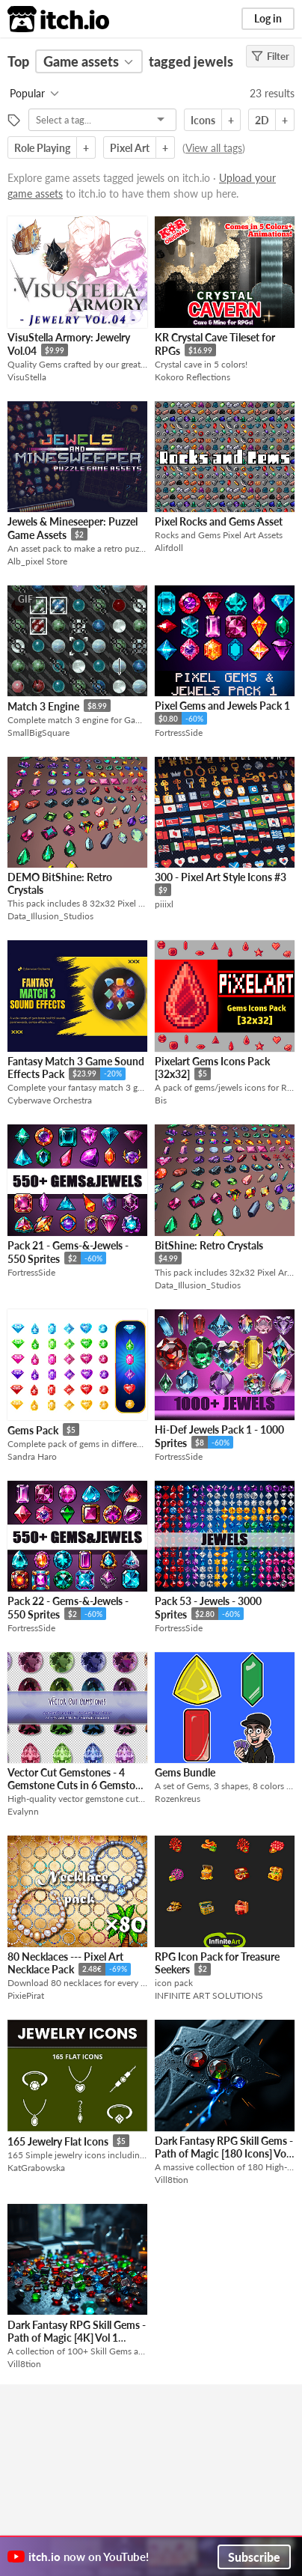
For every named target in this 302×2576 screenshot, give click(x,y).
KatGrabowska (36, 2167)
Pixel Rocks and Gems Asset (219, 521)
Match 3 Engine (43, 706)
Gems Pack (32, 1430)
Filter (270, 56)
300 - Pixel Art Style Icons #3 (220, 877)
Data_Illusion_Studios (50, 916)
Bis (161, 1100)
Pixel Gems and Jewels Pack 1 (222, 705)
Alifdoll (169, 547)
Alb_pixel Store (37, 561)
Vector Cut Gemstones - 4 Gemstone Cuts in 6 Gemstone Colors (77, 1785)
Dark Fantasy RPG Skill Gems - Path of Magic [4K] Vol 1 (76, 2331)
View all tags (213, 147)
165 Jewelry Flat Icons (57, 2141)
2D (262, 120)
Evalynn (23, 1811)
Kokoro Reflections (192, 377)
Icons (203, 120)
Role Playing (42, 147)
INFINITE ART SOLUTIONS (209, 1995)
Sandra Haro (32, 1456)
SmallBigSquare (38, 732)
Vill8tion (171, 2179)
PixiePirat (25, 1995)
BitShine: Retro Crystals (209, 1245)
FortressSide (179, 732)
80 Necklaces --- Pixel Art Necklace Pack (65, 1963)
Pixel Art (130, 147)
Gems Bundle (185, 1772)
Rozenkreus (177, 1798)
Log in (268, 18)
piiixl (164, 904)
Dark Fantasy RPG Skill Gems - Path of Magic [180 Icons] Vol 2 (224, 2153)
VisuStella (26, 377)
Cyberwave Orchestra (49, 1100)
